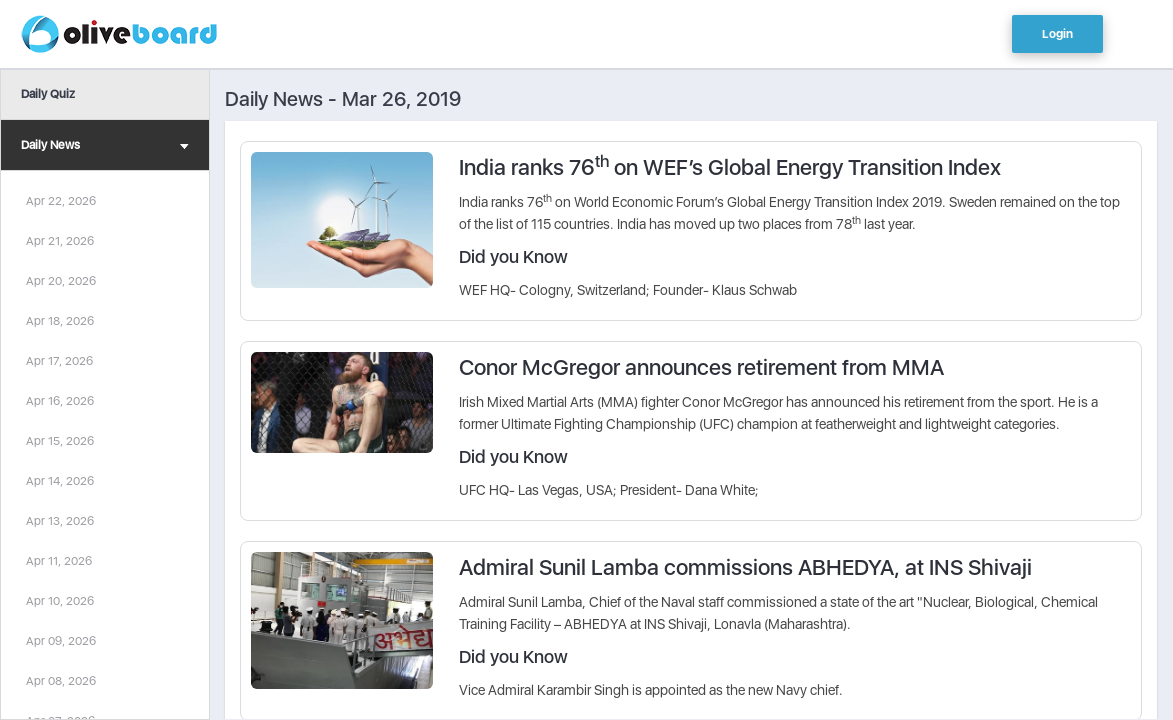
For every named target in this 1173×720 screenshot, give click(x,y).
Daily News (105, 147)
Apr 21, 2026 (60, 241)
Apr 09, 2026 (61, 641)
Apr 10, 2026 (60, 601)
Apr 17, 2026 (59, 361)
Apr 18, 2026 (60, 321)
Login (1057, 34)
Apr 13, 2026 (60, 521)
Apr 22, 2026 (61, 201)
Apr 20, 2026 (61, 281)
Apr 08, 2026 (61, 681)
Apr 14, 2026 (60, 481)
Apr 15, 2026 (60, 441)
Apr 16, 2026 (60, 401)
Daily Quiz (48, 94)
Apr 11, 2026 (59, 561)
